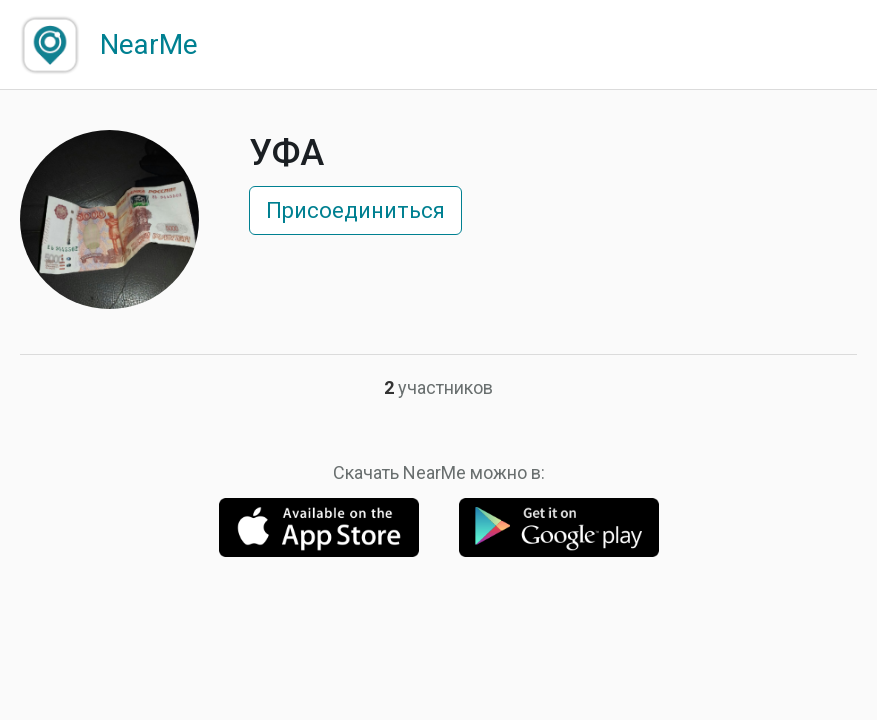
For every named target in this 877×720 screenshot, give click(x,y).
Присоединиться (355, 210)
